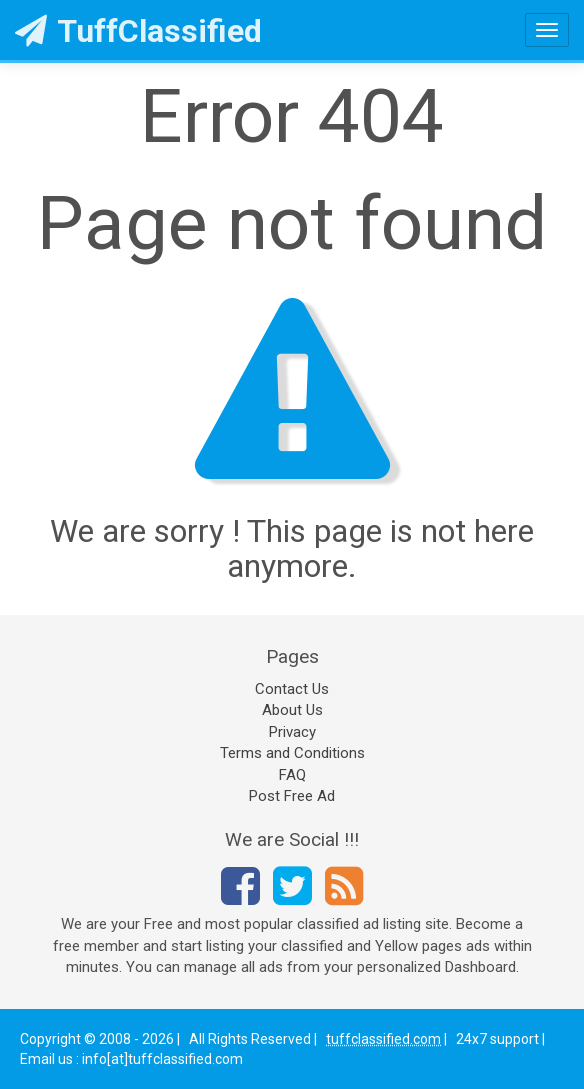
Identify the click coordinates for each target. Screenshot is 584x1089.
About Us (292, 710)
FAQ (292, 775)
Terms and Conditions (292, 753)
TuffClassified (138, 31)
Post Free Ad (292, 796)
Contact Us (292, 689)
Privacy (292, 732)
